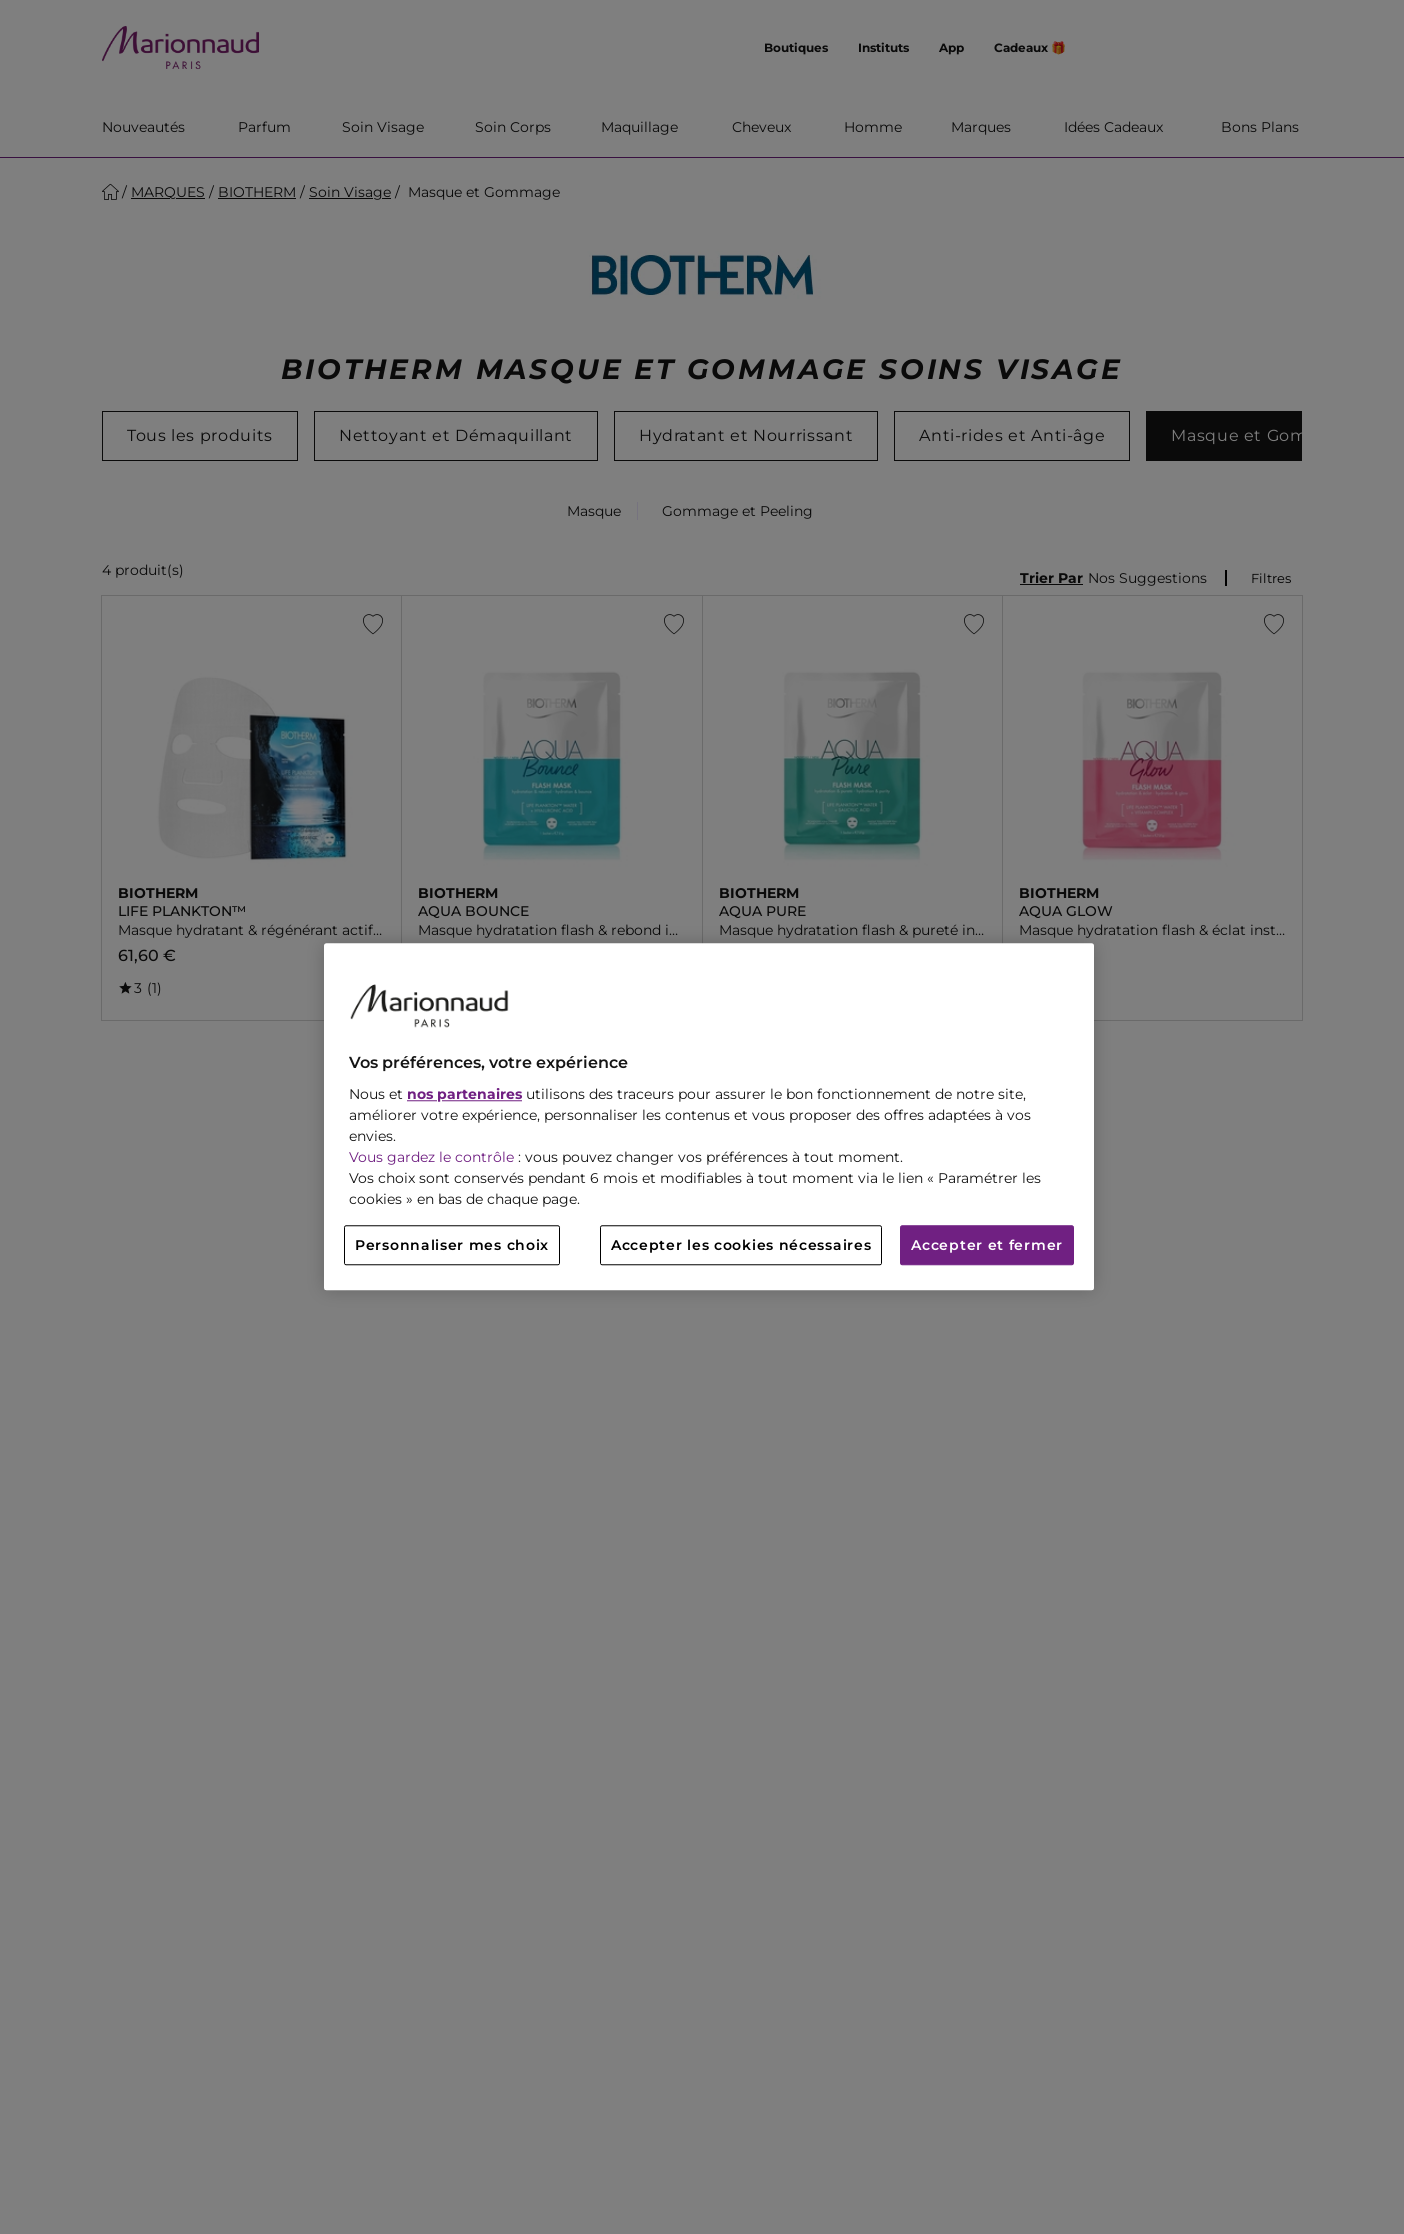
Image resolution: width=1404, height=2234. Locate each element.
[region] (709, 1116)
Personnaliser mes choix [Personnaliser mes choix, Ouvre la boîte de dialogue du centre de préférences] (452, 1246)
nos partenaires (464, 1095)
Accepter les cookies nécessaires (741, 1246)
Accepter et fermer (987, 1246)
